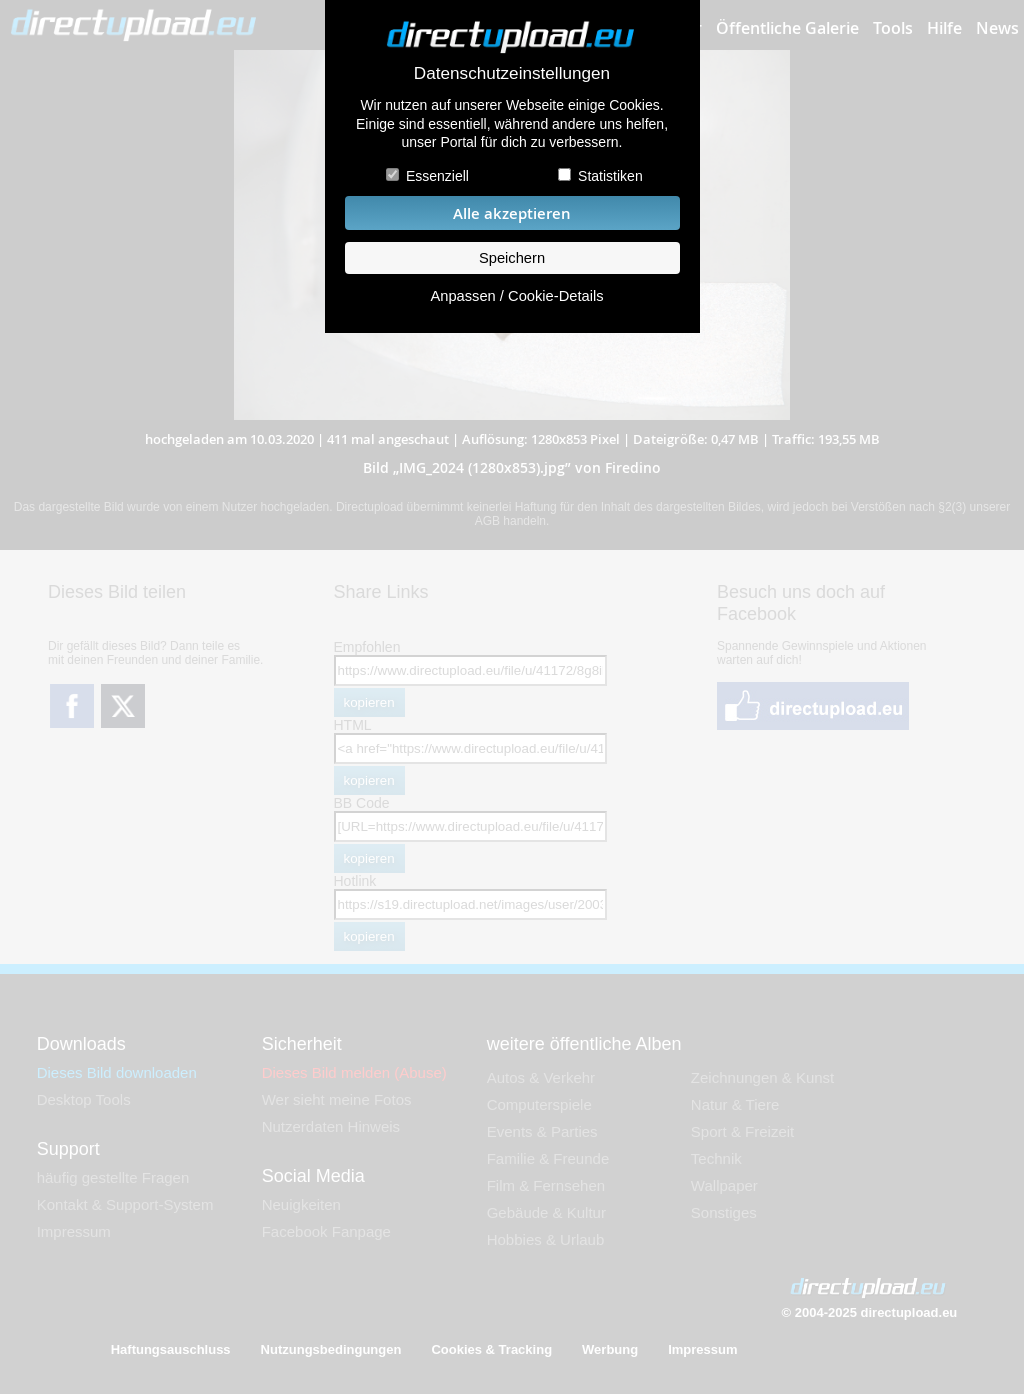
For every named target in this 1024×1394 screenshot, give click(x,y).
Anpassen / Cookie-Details (516, 296)
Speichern (512, 258)
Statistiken (610, 176)
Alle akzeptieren (512, 213)
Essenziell (437, 176)
